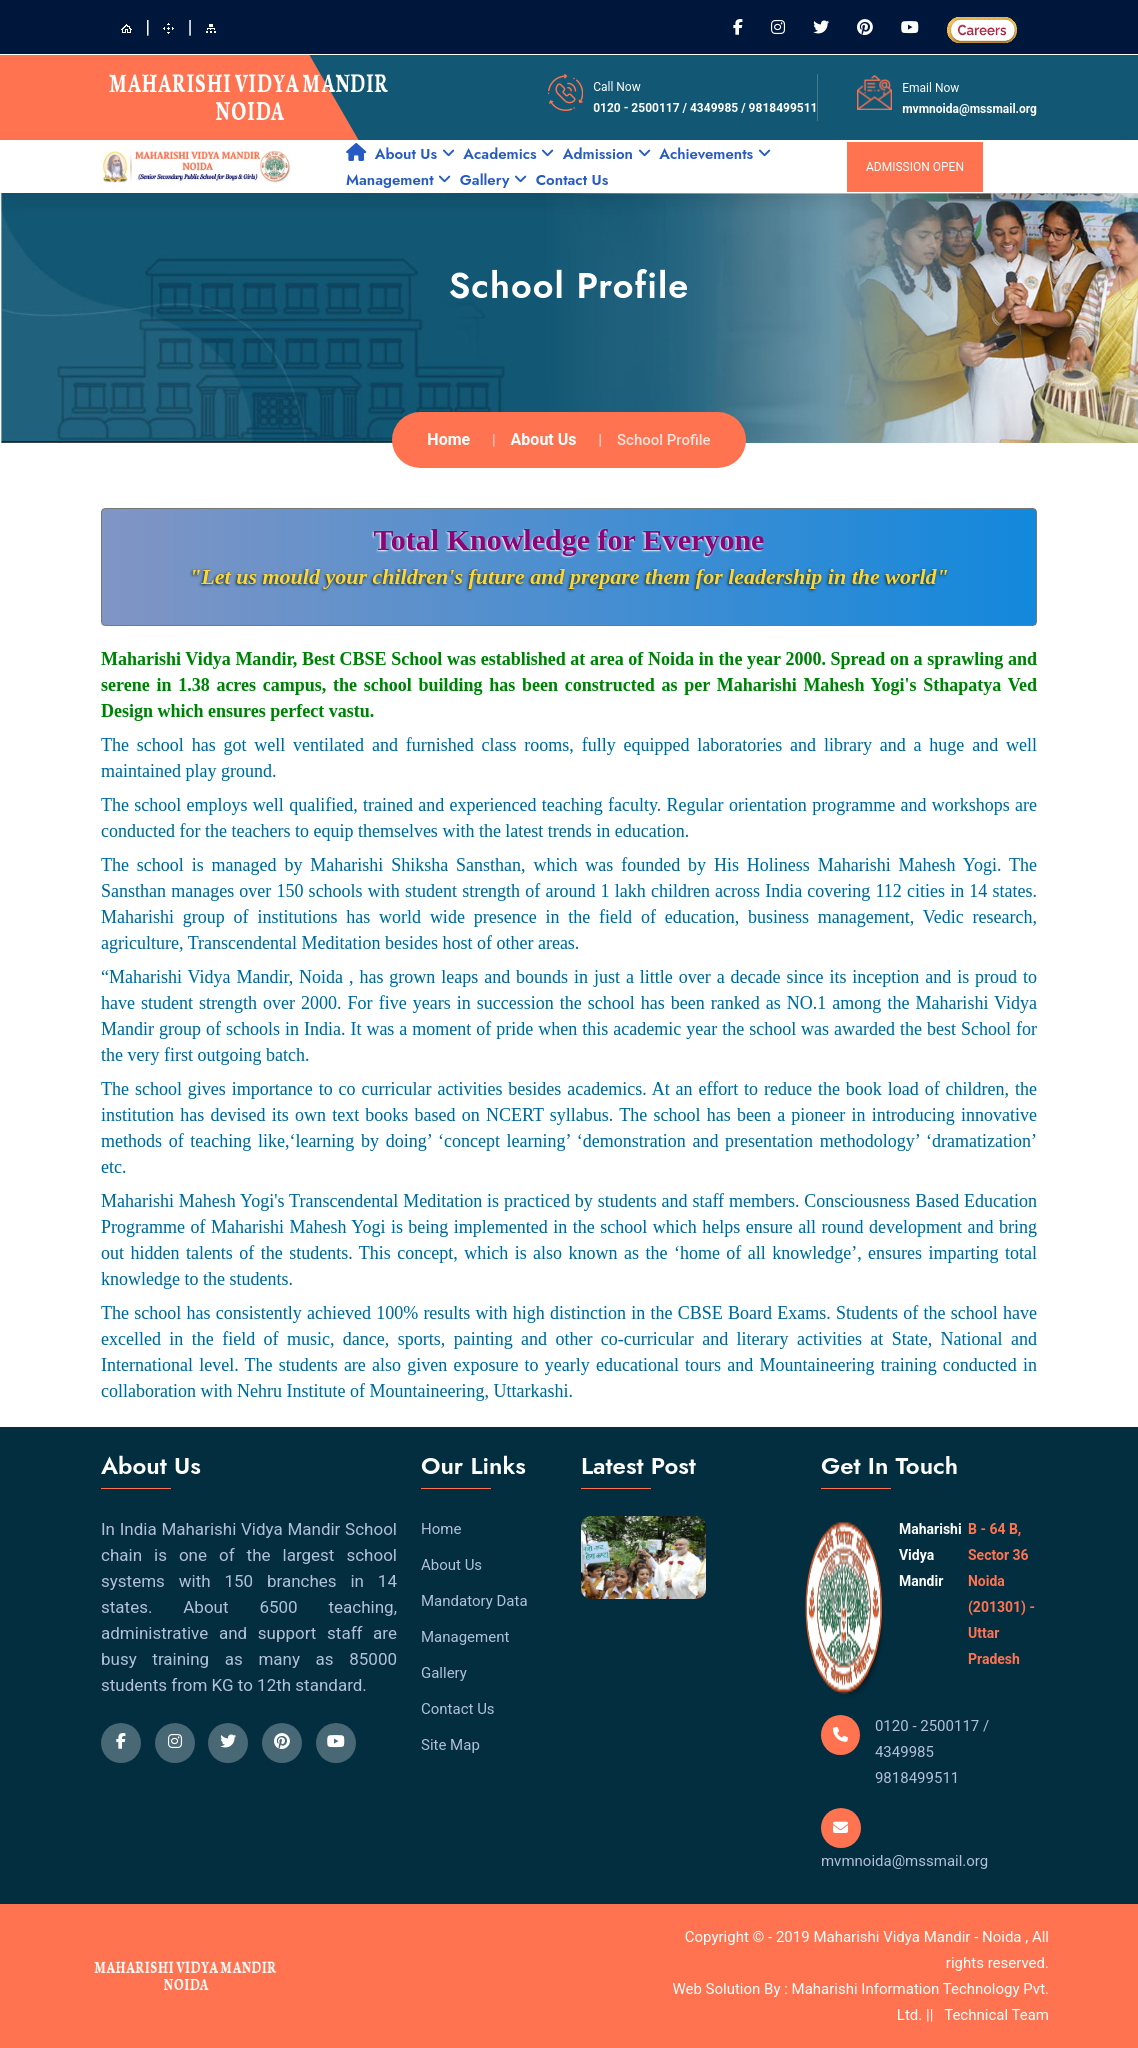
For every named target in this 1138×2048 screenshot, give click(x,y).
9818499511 (917, 1778)
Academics (508, 154)
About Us (415, 154)
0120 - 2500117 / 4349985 (667, 108)
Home (448, 439)
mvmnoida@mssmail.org (969, 109)
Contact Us (572, 180)
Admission (607, 154)
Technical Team (996, 2015)
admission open (915, 167)
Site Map (450, 1745)
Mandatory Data (474, 1601)
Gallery (493, 180)
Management (398, 180)
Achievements (714, 154)
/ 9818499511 (779, 108)
